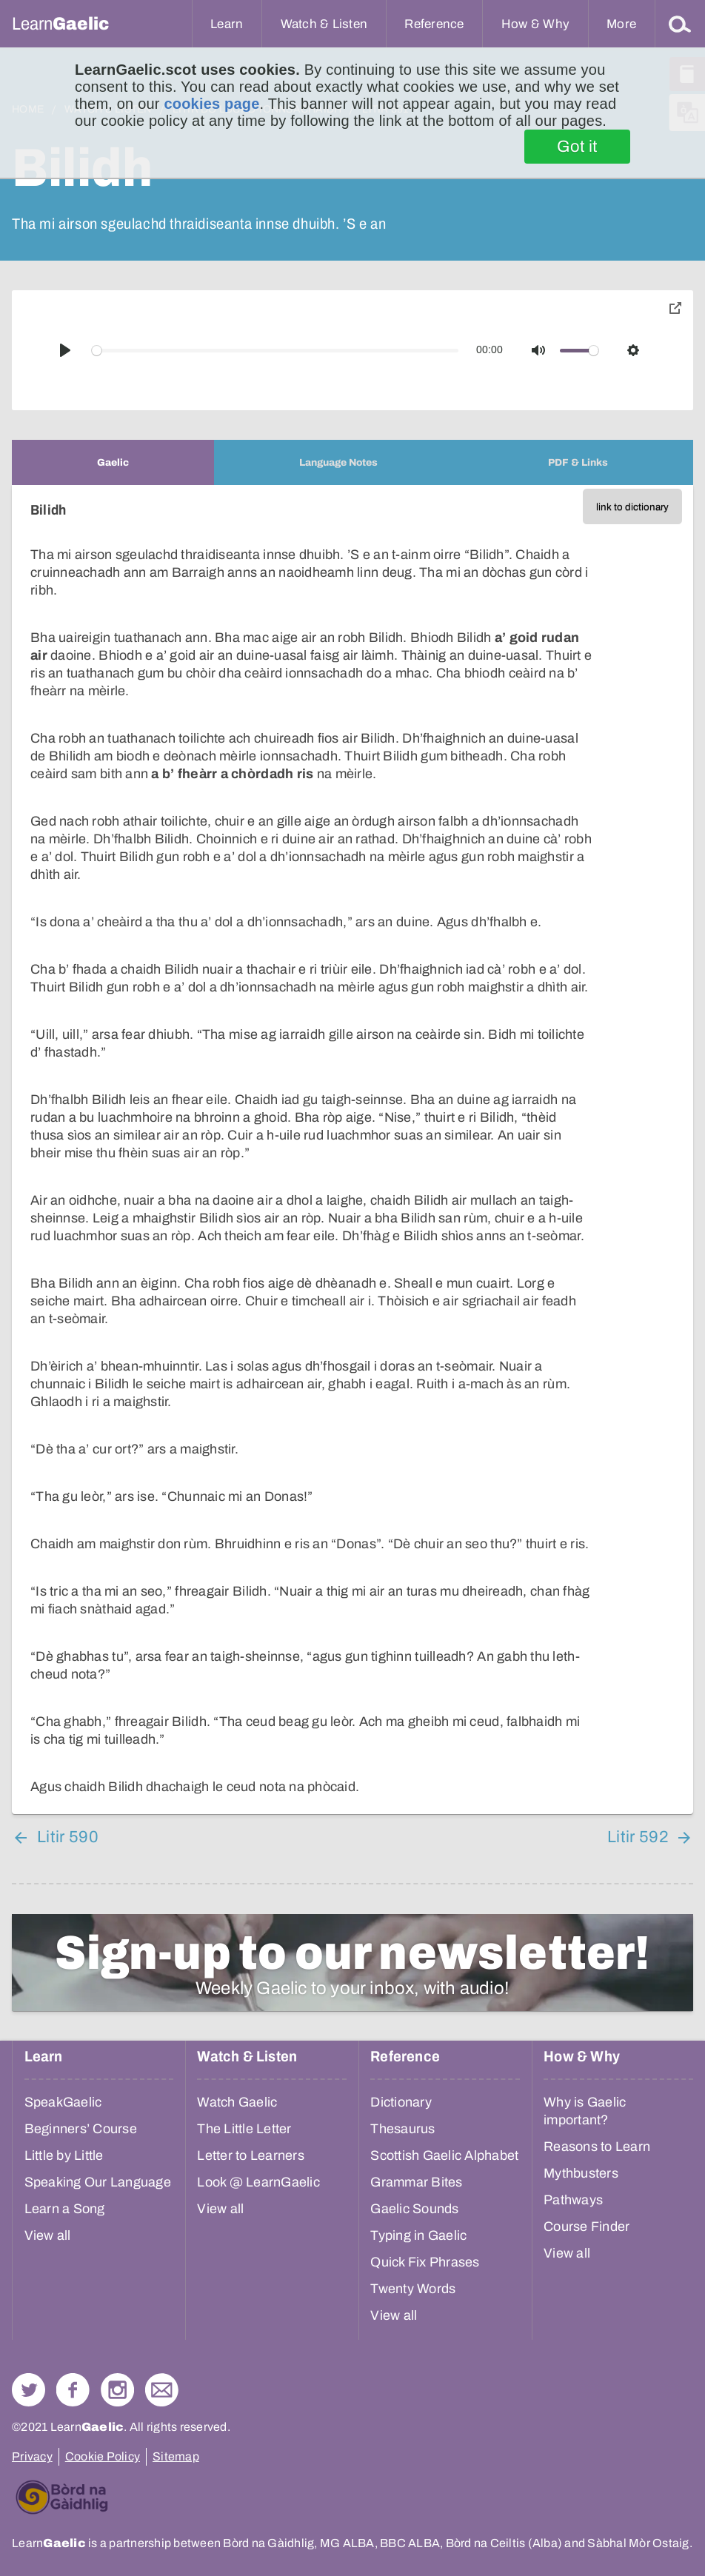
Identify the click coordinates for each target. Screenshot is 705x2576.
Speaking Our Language (97, 2182)
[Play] (65, 350)
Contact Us (161, 2389)
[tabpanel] (352, 1149)
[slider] (275, 351)
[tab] (113, 462)
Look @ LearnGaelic (258, 2182)
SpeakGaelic (63, 2102)
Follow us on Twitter (28, 2389)
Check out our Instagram (117, 2389)
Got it (577, 146)
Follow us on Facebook (73, 2389)
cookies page (211, 104)
